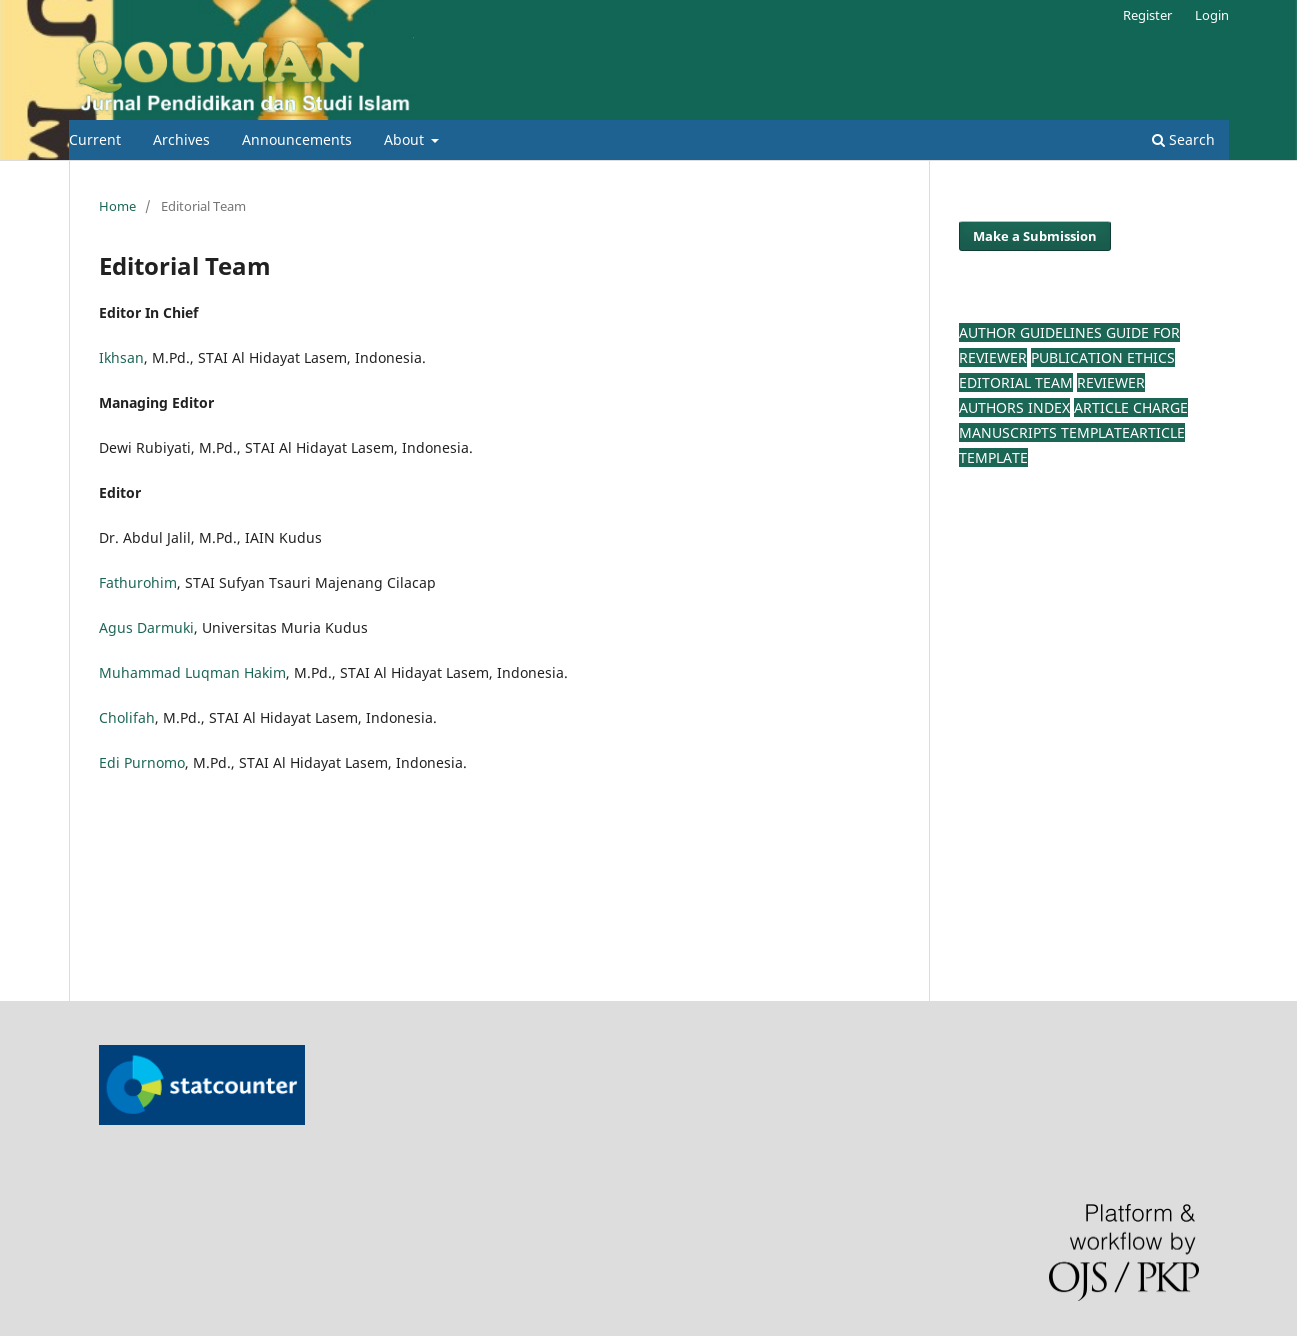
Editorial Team (1016, 382)
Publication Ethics (1103, 357)
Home (117, 206)
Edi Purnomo (142, 762)
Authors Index (1014, 407)
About (406, 139)
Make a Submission (1035, 236)
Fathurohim (138, 582)
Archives (181, 139)
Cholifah (127, 717)
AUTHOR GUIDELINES (1032, 332)
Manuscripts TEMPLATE (1044, 432)
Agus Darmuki (146, 627)
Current (95, 139)
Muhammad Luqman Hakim (192, 672)
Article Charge (1131, 407)
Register (1147, 15)
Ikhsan (121, 357)
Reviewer (1111, 382)
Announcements (297, 139)
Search (1183, 139)
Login (1212, 15)
